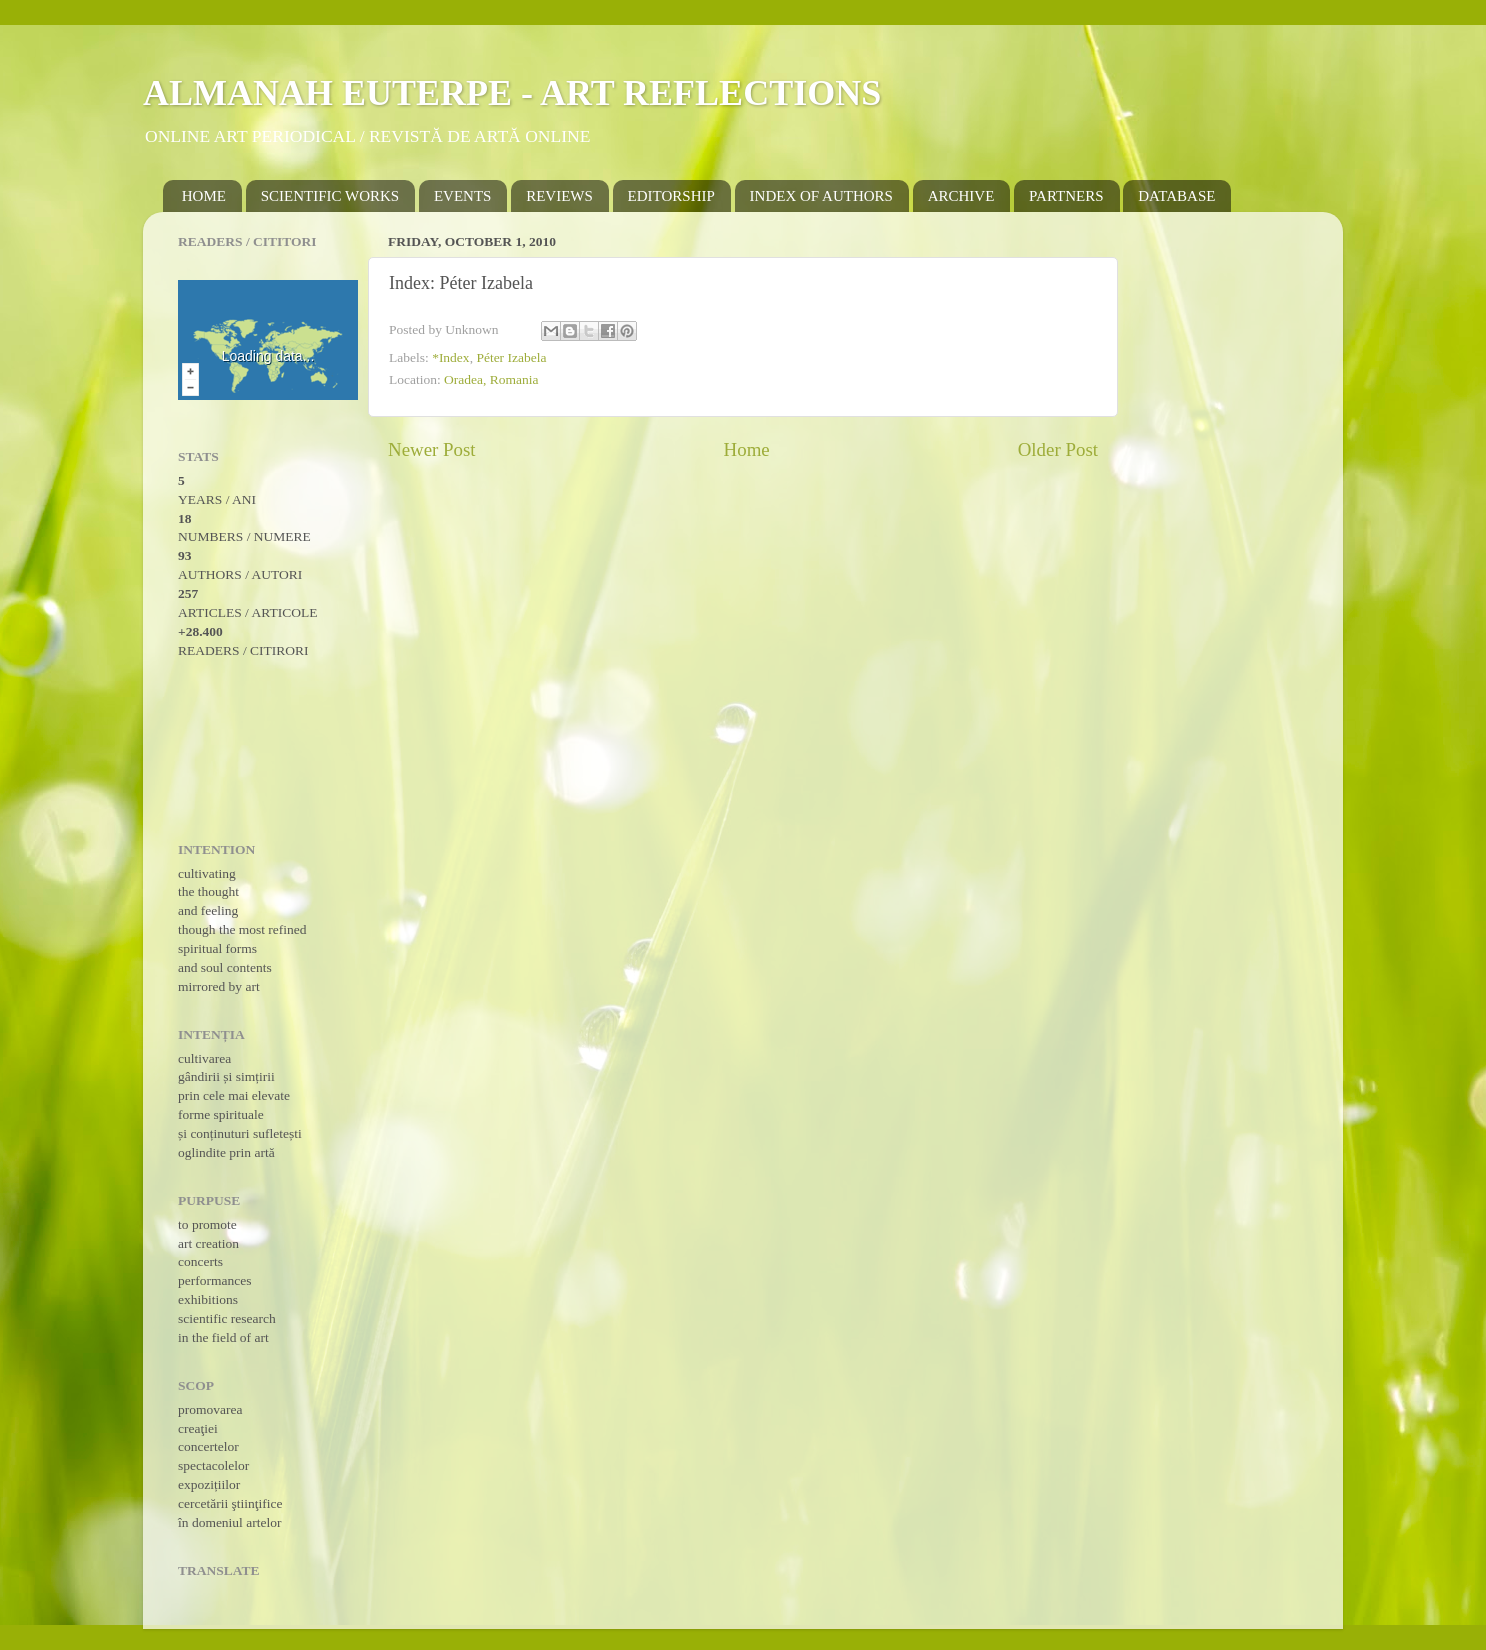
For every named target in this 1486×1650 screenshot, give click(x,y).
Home (747, 449)
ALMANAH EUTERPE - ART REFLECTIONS (512, 93)
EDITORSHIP (671, 196)
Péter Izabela (511, 357)
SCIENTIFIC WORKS (330, 196)
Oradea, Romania (491, 379)
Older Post (1058, 449)
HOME (204, 196)
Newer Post (432, 449)
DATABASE (1176, 196)
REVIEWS (559, 196)
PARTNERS (1066, 196)
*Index (451, 357)
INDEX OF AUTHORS (821, 196)
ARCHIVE (961, 196)
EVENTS (463, 196)
